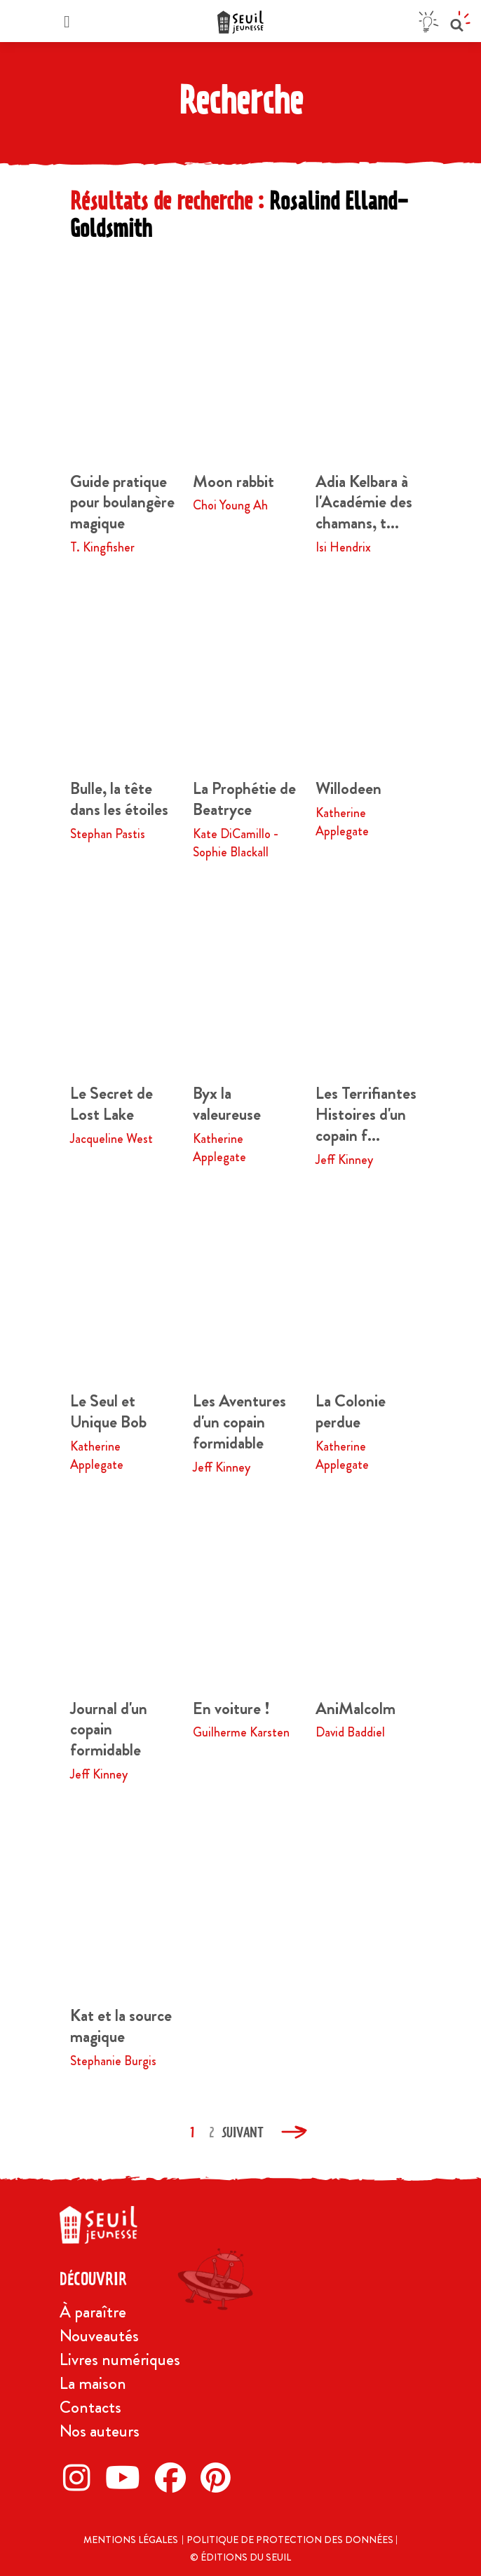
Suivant (243, 2132)
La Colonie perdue (351, 1411)
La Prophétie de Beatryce (244, 798)
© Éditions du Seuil (240, 2557)
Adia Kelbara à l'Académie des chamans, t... (364, 502)
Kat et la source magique (121, 2025)
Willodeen (348, 788)
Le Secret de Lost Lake (111, 1103)
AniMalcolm (355, 1708)
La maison (93, 2383)
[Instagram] (81, 2477)
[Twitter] (126, 2477)
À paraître (93, 2312)
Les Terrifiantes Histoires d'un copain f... (366, 1114)
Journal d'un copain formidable (108, 1729)
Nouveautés (99, 2336)
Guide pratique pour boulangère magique (122, 502)
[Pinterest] (219, 2477)
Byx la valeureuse (227, 1103)
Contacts (90, 2407)
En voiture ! (231, 1708)
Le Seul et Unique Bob (108, 1411)
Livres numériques (120, 2359)
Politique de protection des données (291, 2540)
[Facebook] (174, 2477)
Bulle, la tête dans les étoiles (119, 798)
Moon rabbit (233, 481)
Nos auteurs (100, 2431)
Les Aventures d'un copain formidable (239, 1422)
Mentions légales (130, 2540)
